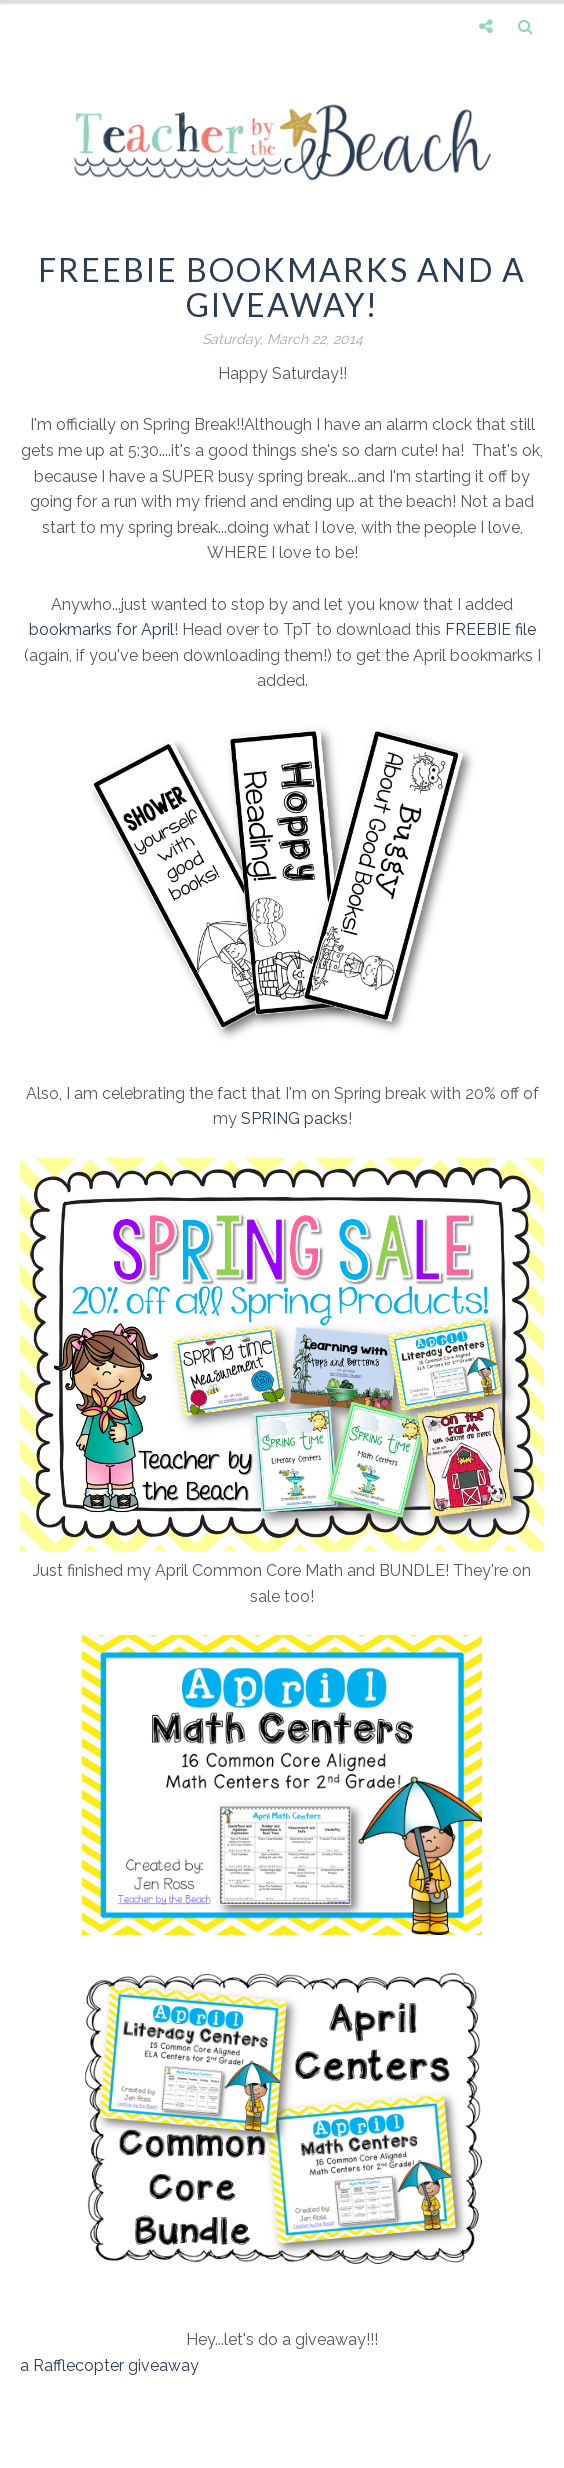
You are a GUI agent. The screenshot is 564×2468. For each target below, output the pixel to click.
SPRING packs (294, 1118)
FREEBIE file (490, 629)
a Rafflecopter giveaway (109, 2365)
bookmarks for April (101, 629)
